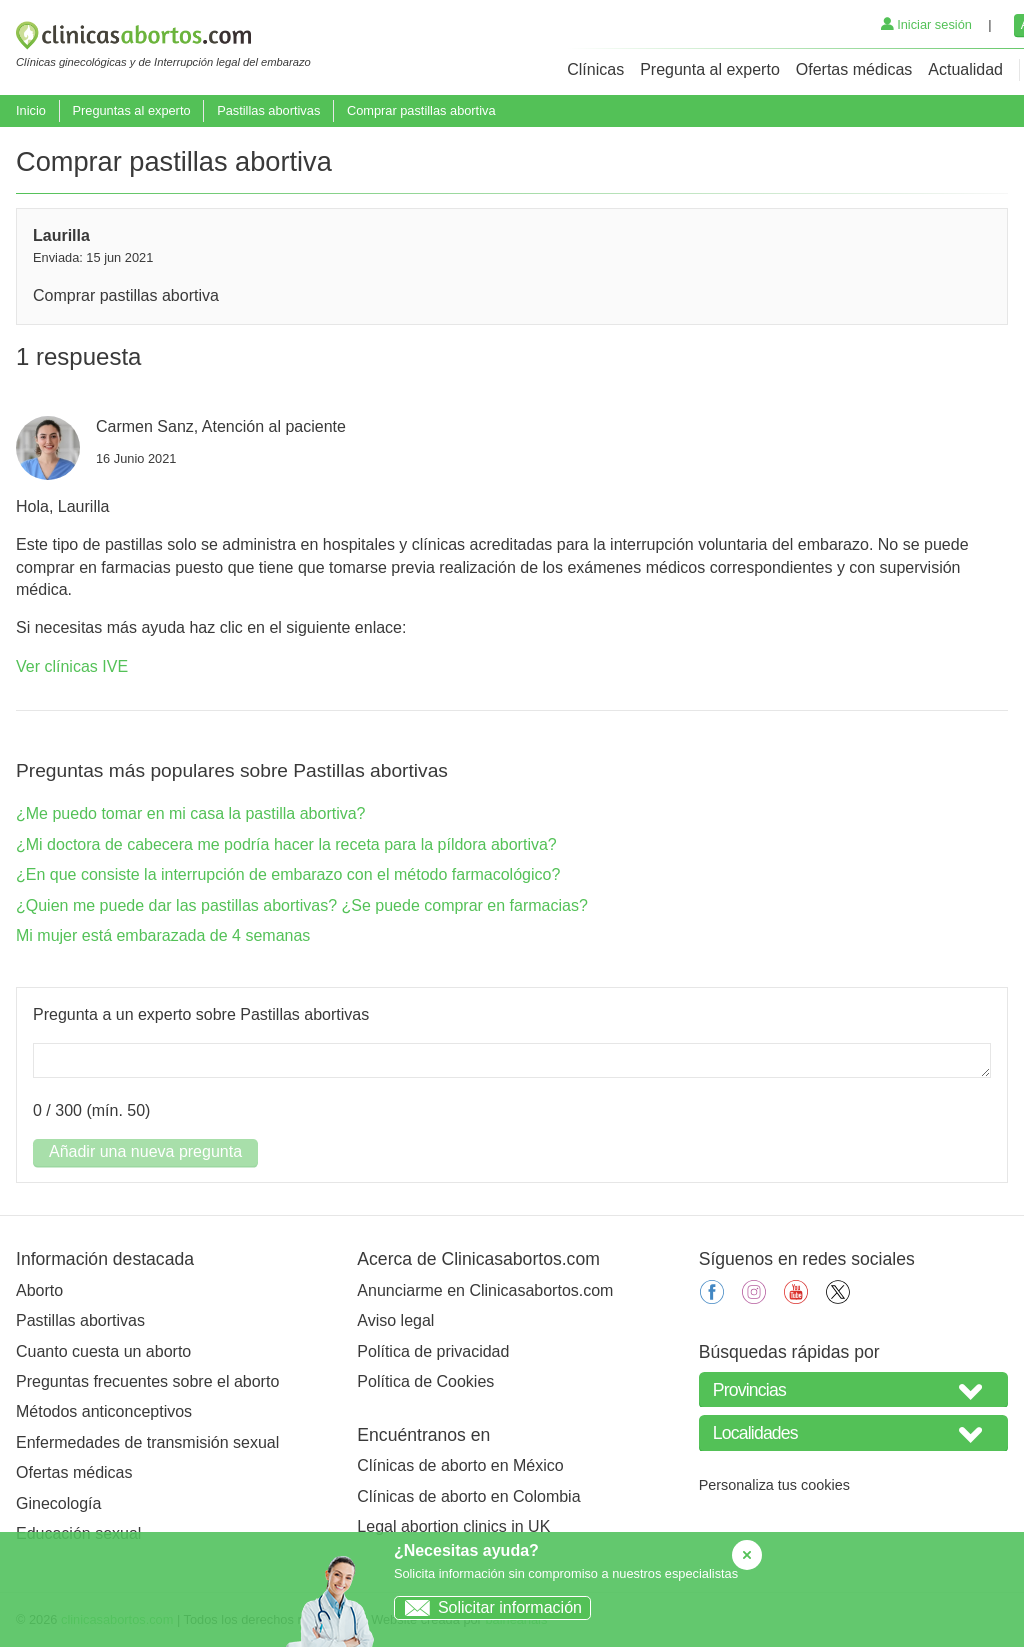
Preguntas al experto (131, 110)
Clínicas (595, 69)
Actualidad (965, 69)
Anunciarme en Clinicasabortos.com (485, 1290)
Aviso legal (395, 1320)
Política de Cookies (425, 1381)
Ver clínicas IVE (72, 666)
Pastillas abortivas (268, 110)
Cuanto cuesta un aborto (103, 1351)
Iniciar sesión (926, 24)
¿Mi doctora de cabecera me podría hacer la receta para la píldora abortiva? (286, 844)
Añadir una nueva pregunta (145, 1151)
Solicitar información (488, 1607)
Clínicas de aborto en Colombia (468, 1496)
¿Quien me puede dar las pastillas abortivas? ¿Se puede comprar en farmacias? (302, 905)
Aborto (39, 1290)
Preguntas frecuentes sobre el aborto (147, 1381)
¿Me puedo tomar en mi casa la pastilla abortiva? (191, 813)
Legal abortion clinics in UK (453, 1526)
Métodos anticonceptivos (104, 1411)
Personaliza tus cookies (774, 1485)
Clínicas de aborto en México (460, 1465)
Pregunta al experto (710, 69)
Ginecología (58, 1503)
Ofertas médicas (854, 69)
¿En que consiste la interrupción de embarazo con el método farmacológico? (288, 874)
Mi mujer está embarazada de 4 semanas (163, 935)
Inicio (31, 110)
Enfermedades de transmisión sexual (147, 1442)
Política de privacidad (433, 1351)
